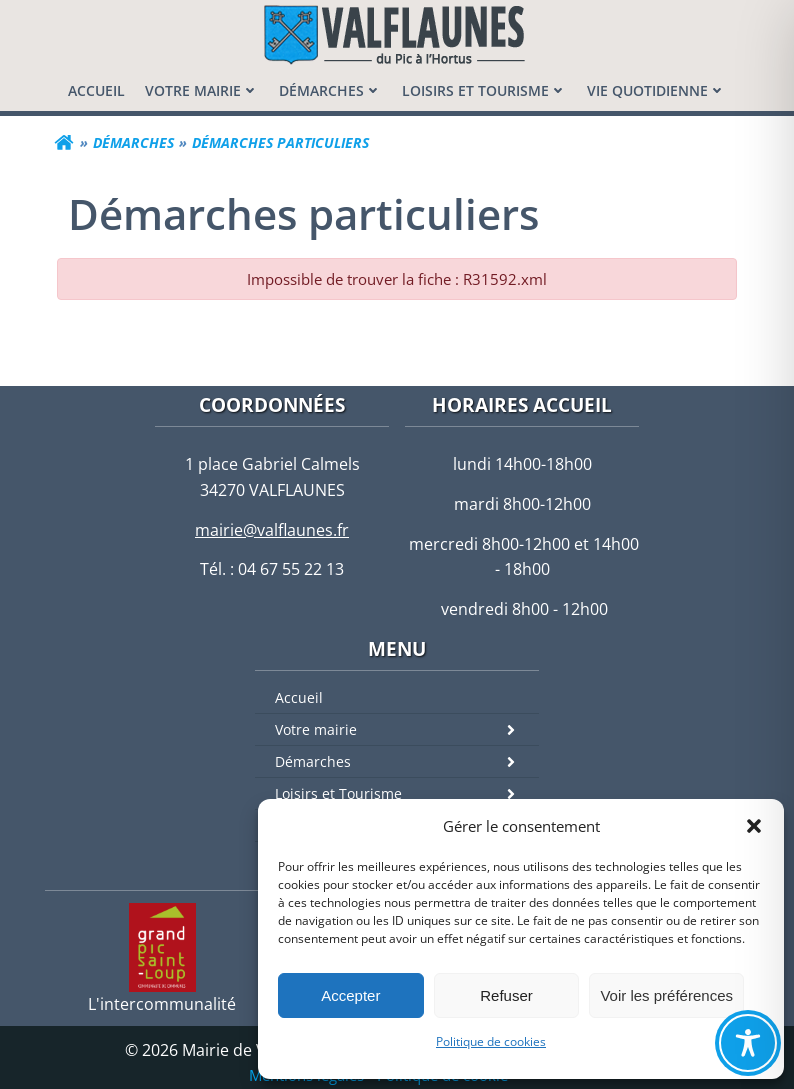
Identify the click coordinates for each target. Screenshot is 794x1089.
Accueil (299, 697)
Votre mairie (407, 729)
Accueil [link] (96, 90)
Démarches (407, 761)
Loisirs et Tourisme (407, 793)
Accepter (350, 995)
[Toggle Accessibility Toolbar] (748, 1043)
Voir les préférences (666, 995)
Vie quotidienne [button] (656, 90)
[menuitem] (96, 90)
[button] (754, 826)
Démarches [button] (330, 90)
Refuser (506, 995)
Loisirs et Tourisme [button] (484, 90)
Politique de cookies (491, 1041)
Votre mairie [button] (202, 90)
